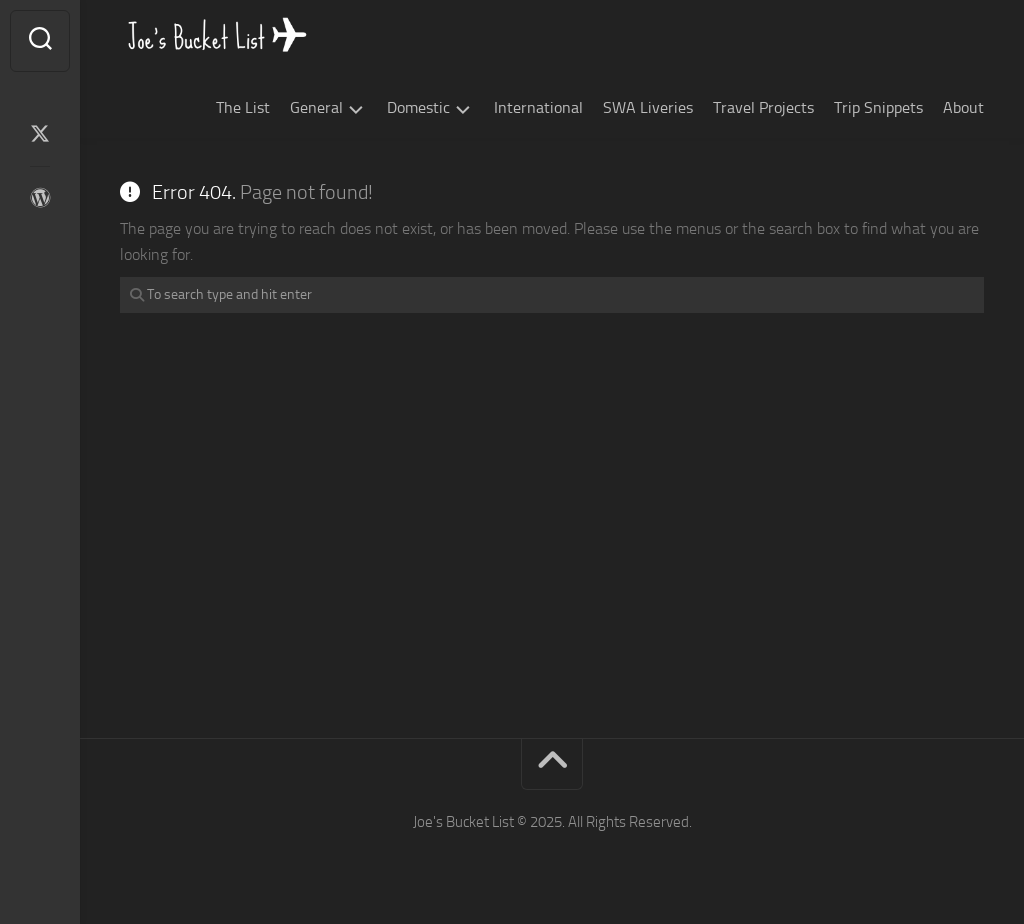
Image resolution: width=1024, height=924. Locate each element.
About (963, 107)
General (316, 107)
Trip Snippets (878, 107)
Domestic (418, 107)
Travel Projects (763, 107)
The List (243, 107)
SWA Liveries (648, 107)
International (538, 107)
